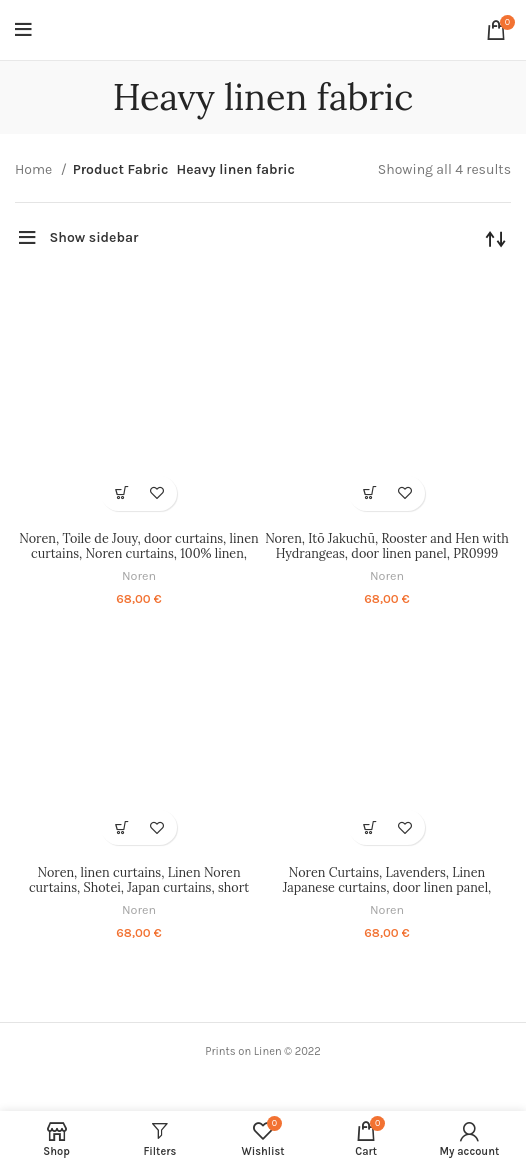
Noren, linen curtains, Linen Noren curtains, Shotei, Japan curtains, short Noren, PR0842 (139, 887)
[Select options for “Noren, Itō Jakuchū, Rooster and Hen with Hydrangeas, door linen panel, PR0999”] (369, 493)
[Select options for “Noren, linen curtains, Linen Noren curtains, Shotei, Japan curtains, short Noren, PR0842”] (121, 827)
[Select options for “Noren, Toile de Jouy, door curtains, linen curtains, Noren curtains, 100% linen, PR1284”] (121, 493)
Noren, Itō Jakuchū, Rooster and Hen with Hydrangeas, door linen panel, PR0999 (387, 545)
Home (35, 169)
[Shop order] (496, 238)
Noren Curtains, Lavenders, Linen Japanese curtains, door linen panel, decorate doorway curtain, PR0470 (387, 887)
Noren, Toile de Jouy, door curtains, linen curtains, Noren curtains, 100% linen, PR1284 (138, 553)
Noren (139, 575)
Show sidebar (94, 237)
